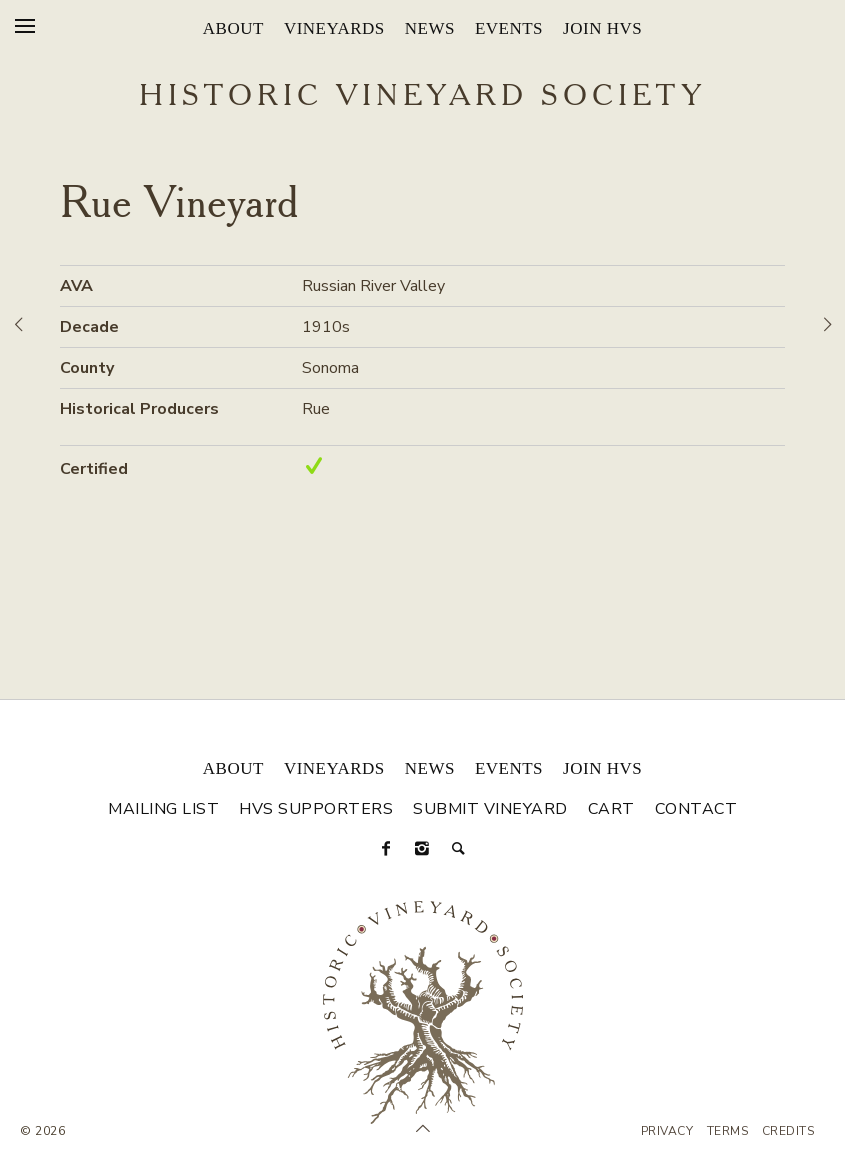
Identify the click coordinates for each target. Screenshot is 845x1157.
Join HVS (602, 28)
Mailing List (163, 809)
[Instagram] (423, 849)
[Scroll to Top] (423, 1129)
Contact (696, 809)
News (430, 28)
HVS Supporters (316, 809)
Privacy (667, 1131)
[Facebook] (387, 849)
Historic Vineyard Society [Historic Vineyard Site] (422, 97)
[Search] (459, 849)
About (233, 28)
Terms (728, 1131)
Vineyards (334, 28)
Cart (611, 809)
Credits (788, 1131)
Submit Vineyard (490, 809)
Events (509, 28)
